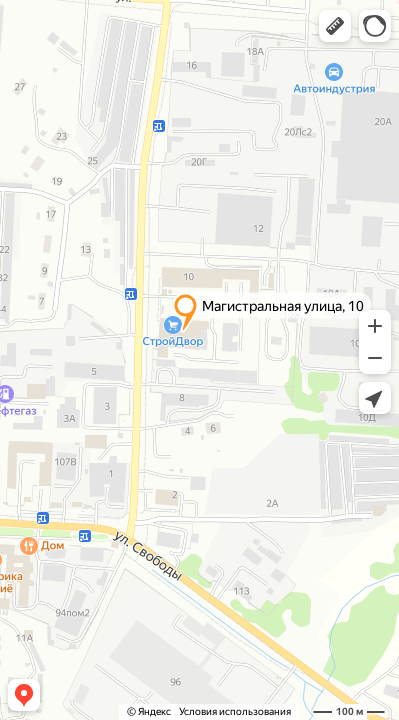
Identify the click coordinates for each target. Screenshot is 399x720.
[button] (335, 26)
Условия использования (235, 711)
